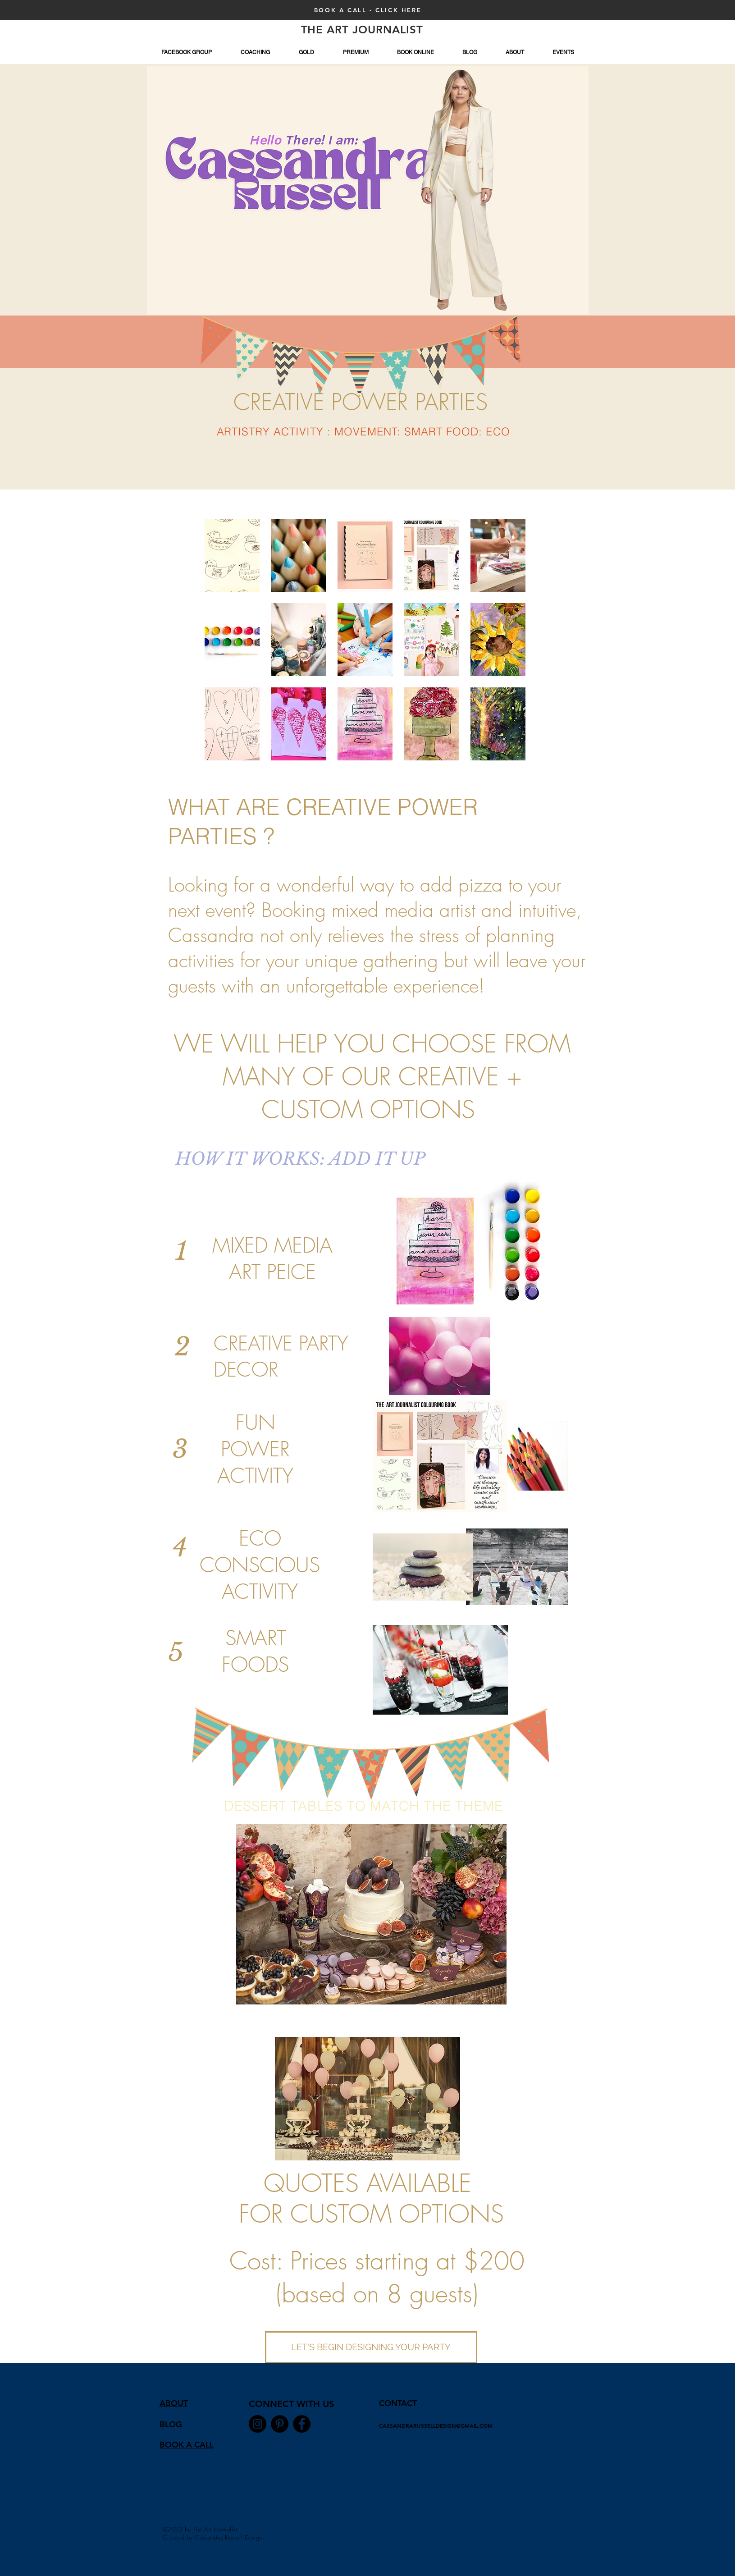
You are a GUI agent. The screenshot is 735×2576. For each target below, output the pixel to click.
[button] (232, 555)
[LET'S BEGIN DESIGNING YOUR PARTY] (371, 2347)
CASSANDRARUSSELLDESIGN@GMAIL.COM (436, 2425)
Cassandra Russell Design (228, 2537)
